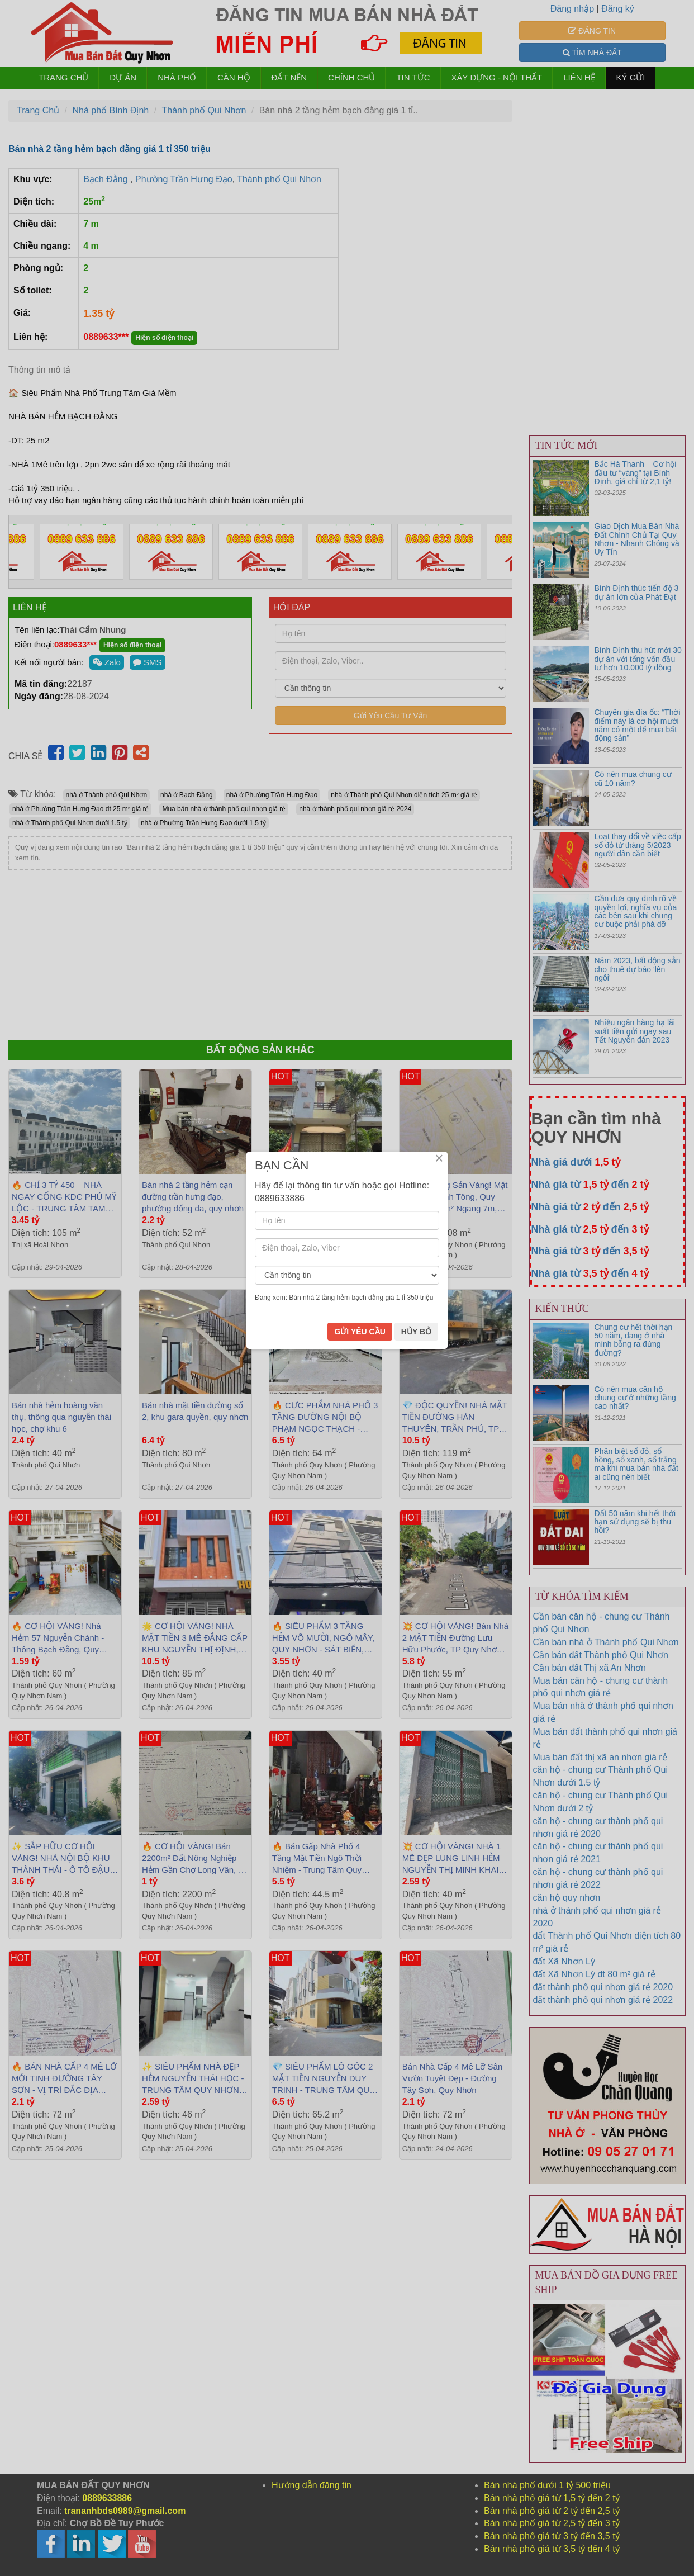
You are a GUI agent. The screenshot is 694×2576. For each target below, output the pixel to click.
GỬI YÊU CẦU (359, 1365)
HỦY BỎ (416, 1365)
